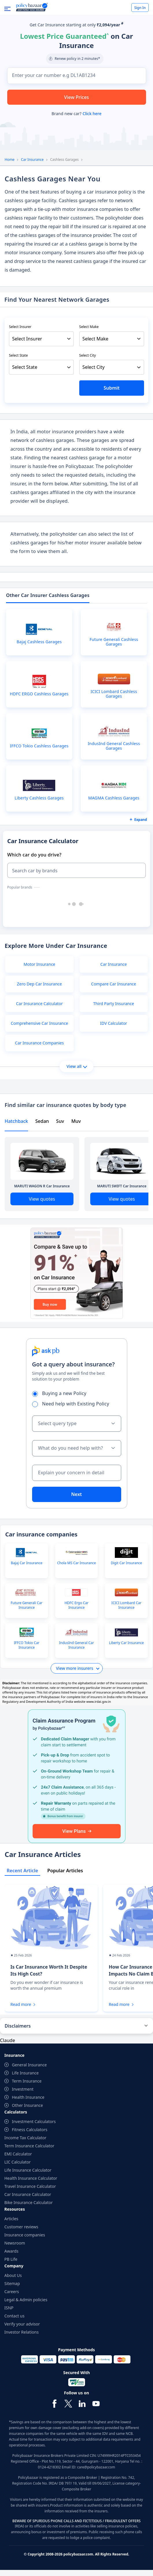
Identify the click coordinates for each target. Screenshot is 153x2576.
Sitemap (12, 2283)
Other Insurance (27, 2105)
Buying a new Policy (61, 1393)
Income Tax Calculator (25, 2137)
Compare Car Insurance (113, 984)
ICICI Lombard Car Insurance (126, 1605)
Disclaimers (18, 2026)
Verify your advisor (22, 2324)
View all (77, 1066)
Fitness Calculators (29, 2129)
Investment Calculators (34, 2121)
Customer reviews (21, 2226)
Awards (11, 2251)
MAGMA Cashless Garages (113, 798)
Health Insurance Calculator (30, 2178)
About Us (13, 2275)
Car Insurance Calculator (39, 1003)
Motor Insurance (40, 964)
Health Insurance (28, 2097)
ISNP (9, 2307)
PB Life (10, 2259)
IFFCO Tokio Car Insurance (27, 1645)
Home (9, 159)
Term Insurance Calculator (29, 2145)
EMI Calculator (18, 2154)
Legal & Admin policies (25, 2299)
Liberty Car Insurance (126, 1643)
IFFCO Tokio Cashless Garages (39, 746)
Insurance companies (24, 2235)
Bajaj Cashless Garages (39, 642)
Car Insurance (32, 159)
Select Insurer (20, 326)
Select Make (89, 326)
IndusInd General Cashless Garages (114, 746)
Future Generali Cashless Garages (114, 641)
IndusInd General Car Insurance (76, 1645)
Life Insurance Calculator (27, 2170)
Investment (23, 2089)
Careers (11, 2291)
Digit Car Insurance (126, 1563)
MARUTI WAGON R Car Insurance (42, 1186)
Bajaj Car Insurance (26, 1563)
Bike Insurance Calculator (28, 2202)
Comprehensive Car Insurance (39, 1023)
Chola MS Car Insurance (76, 1563)
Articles (11, 2218)
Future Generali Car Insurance (27, 1605)
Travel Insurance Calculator (30, 2186)
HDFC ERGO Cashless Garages (39, 694)
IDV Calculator (113, 1023)
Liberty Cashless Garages (39, 798)
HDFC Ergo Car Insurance (76, 1605)
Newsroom (14, 2243)
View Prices (76, 97)
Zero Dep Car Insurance (39, 984)
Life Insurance (25, 2073)
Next (76, 1494)
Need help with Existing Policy (72, 1403)
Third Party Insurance (113, 1003)
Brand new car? (76, 113)
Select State (18, 355)
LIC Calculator (17, 2162)
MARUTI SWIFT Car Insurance (122, 1186)
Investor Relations (21, 2332)
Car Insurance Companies (39, 1043)
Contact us (14, 2316)
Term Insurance (27, 2081)
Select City (87, 355)
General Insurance (29, 2065)
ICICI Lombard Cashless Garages (114, 694)
